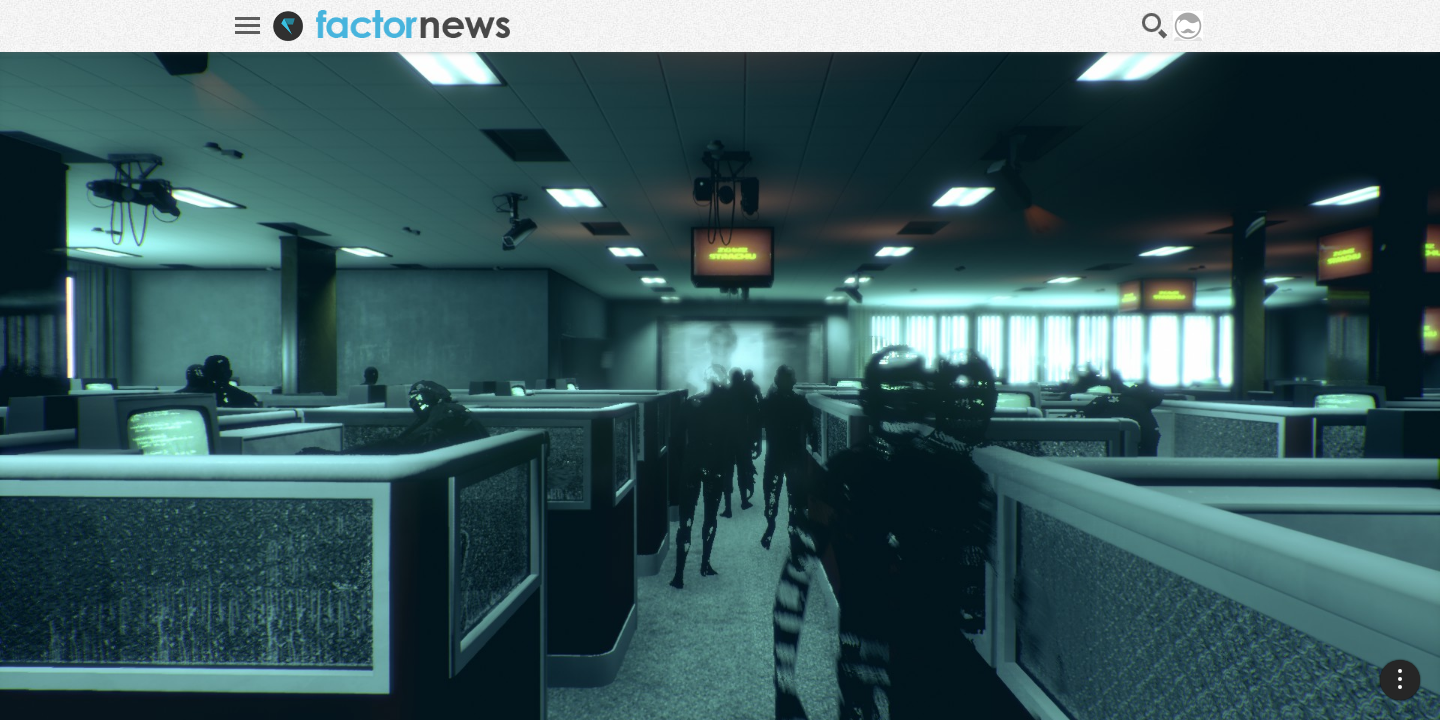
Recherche (1155, 26)
